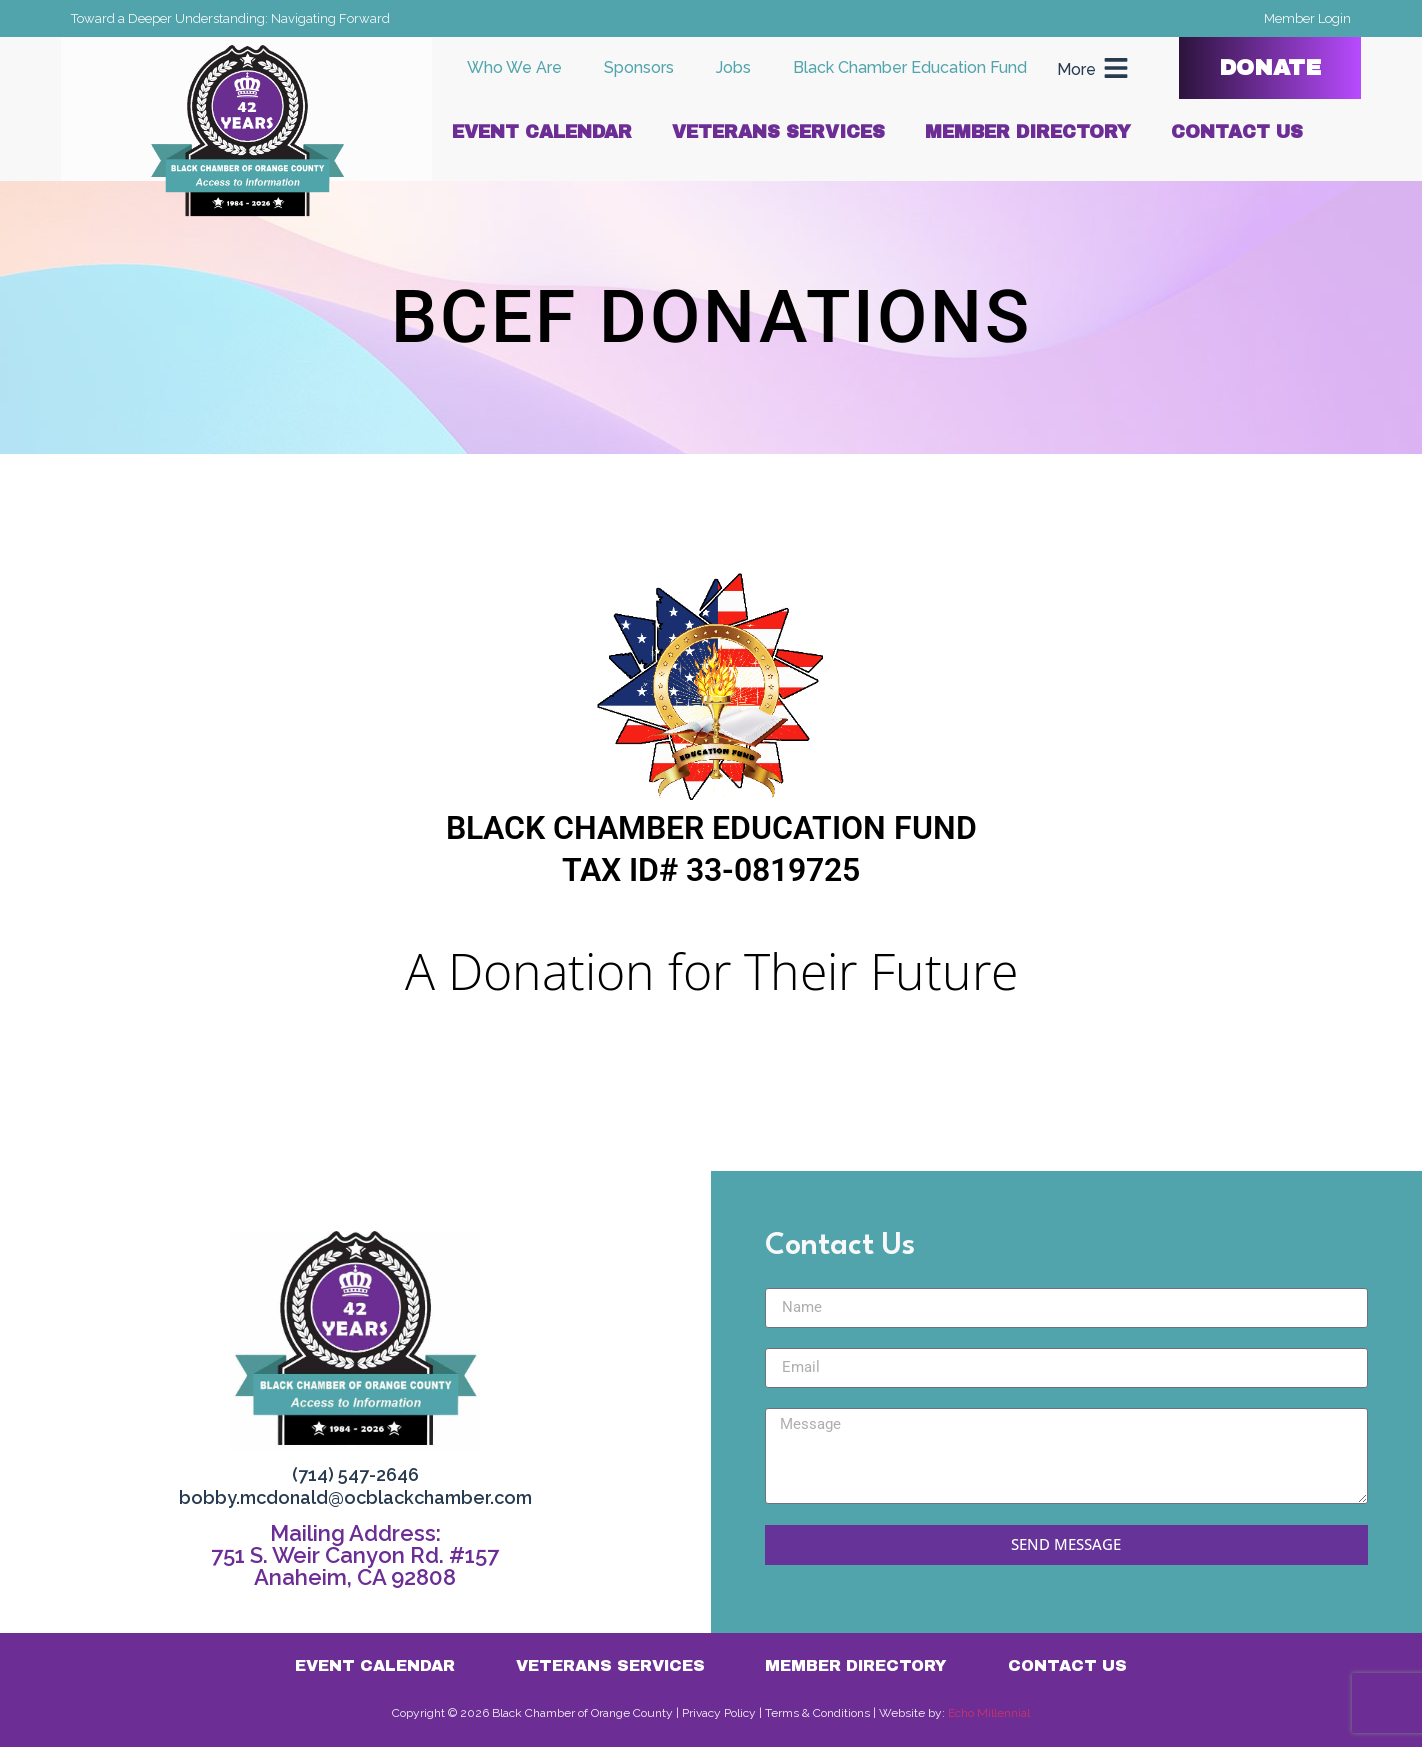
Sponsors (639, 67)
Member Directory (1028, 132)
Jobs (733, 67)
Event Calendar (542, 132)
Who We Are (514, 67)
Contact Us (1237, 132)
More (1076, 69)
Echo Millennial (989, 1713)
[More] (1116, 68)
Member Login (1307, 18)
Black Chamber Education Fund (910, 67)
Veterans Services (778, 132)
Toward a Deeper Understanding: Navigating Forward (230, 18)
